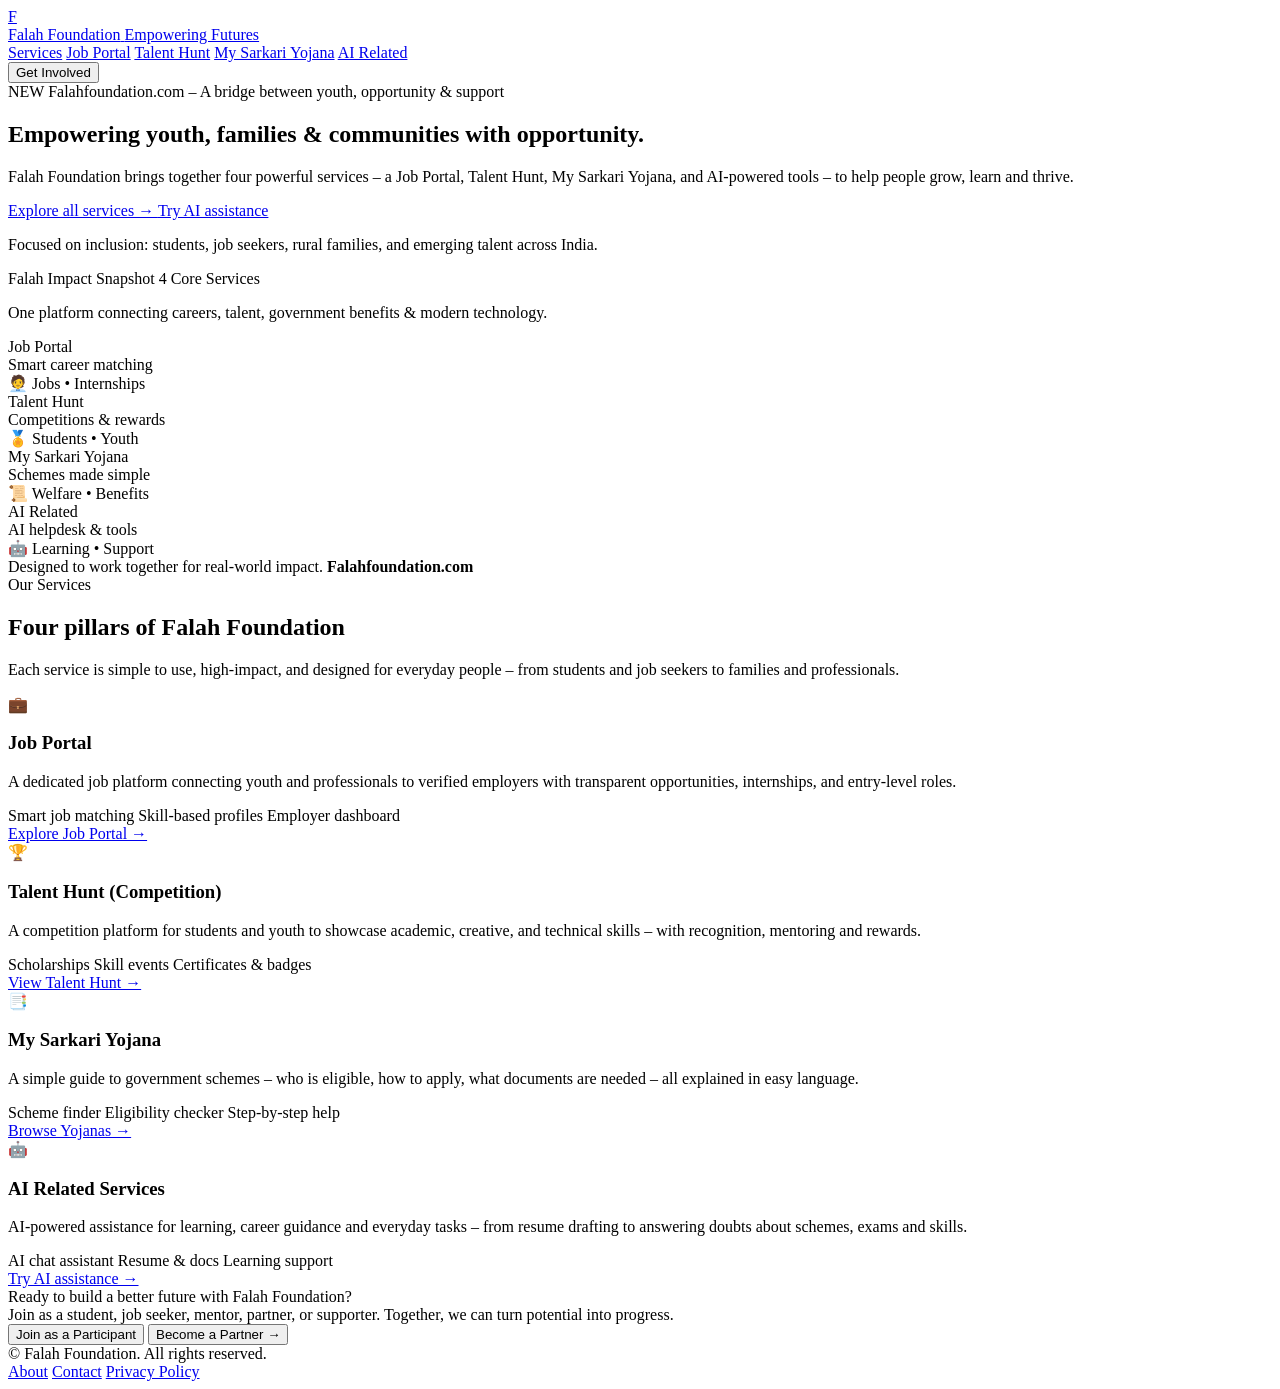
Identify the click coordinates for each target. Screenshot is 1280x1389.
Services (35, 52)
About (28, 1371)
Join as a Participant (76, 1334)
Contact (77, 1371)
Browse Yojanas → (69, 1130)
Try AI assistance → (73, 1278)
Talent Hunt (172, 52)
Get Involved (53, 72)
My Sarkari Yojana (274, 52)
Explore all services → (83, 210)
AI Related (373, 52)
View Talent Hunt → (74, 982)
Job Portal (98, 52)
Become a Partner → (218, 1334)
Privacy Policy (153, 1371)
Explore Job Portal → (77, 833)
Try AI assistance (213, 210)
